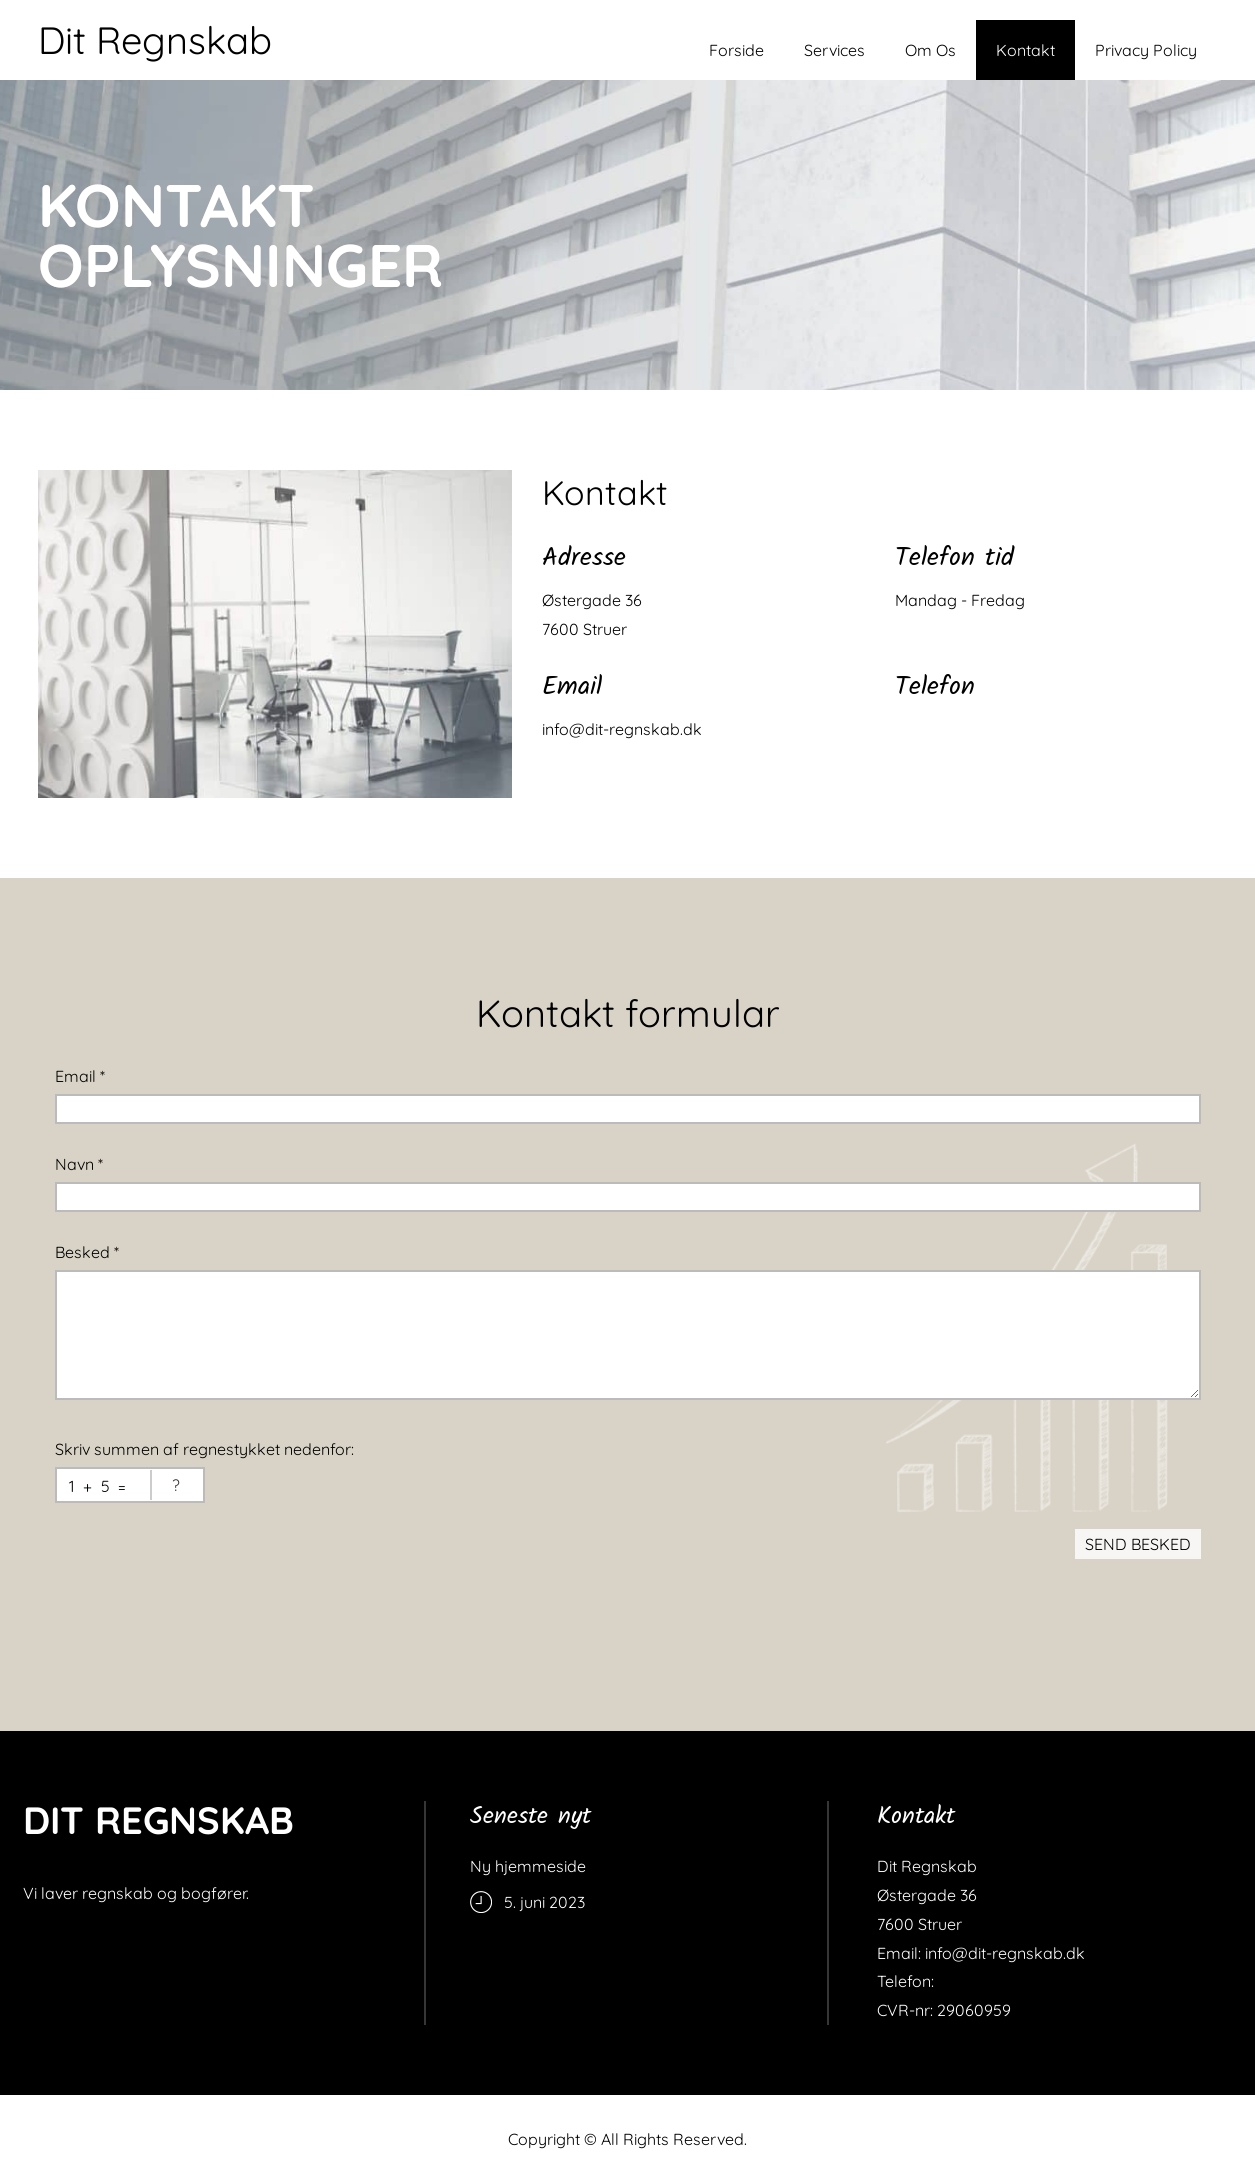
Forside (736, 50)
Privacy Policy (1146, 50)
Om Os (930, 50)
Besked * (87, 1252)
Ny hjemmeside (528, 1866)
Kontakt (1025, 50)
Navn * (79, 1164)
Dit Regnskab (155, 40)
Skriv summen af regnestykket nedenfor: (204, 1449)
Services (834, 50)
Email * (80, 1076)
